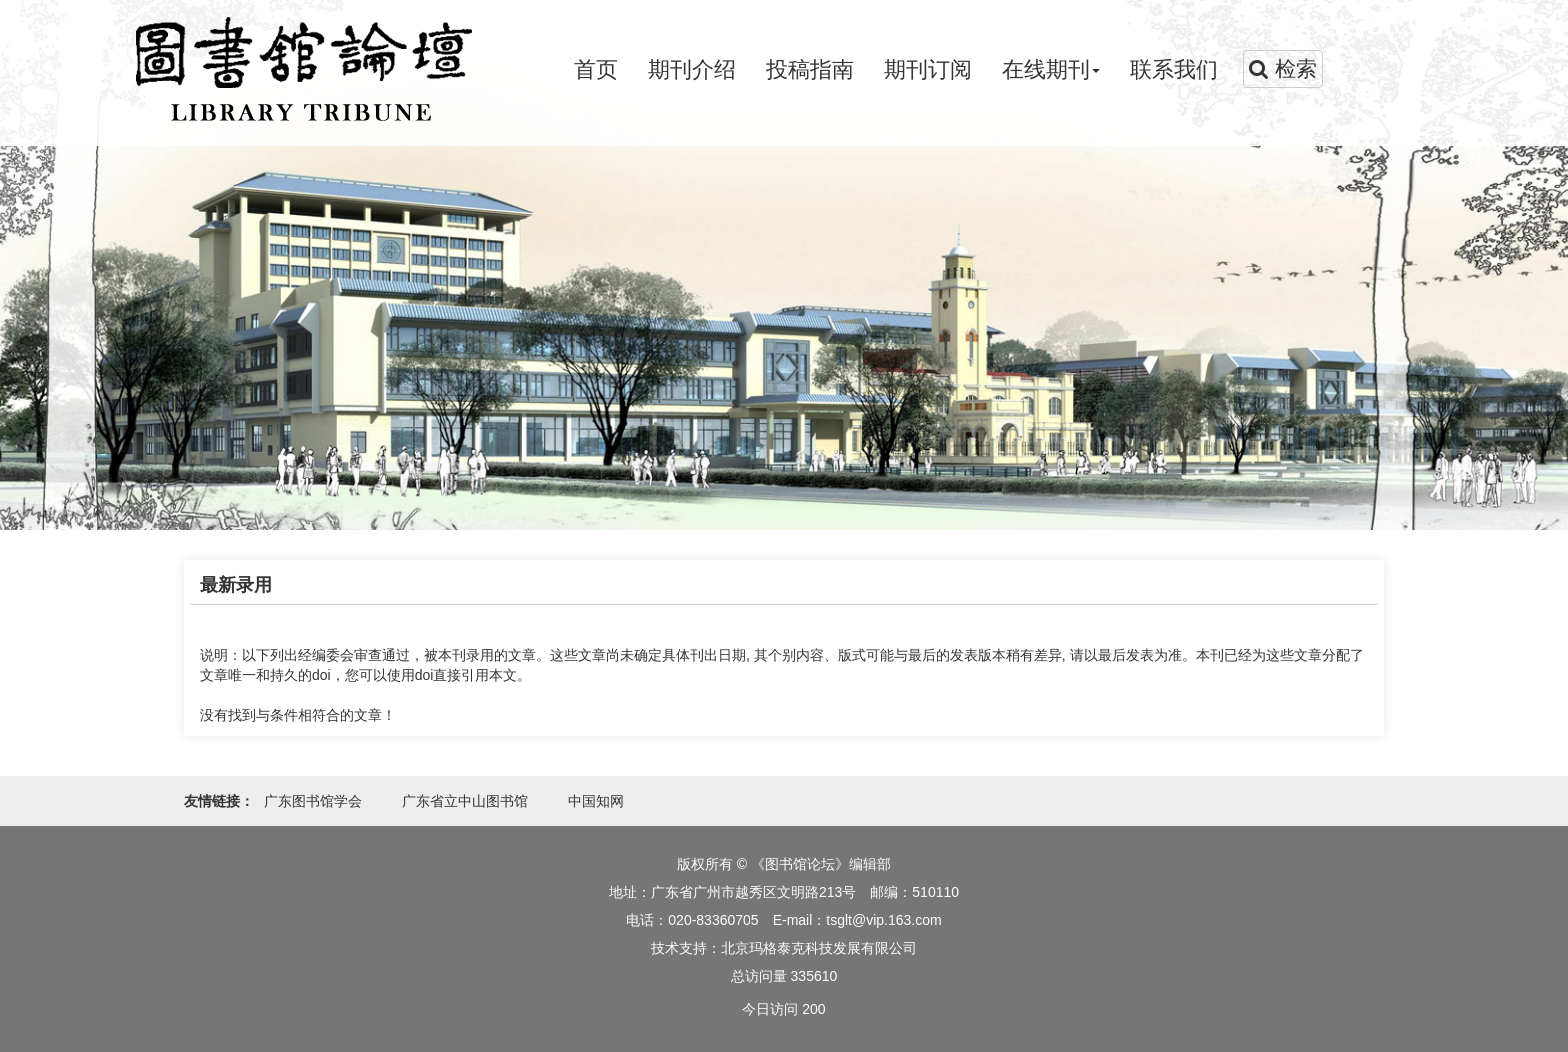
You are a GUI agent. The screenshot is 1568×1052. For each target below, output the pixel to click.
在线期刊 (1051, 69)
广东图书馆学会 (313, 801)
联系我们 (1174, 69)
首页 (596, 69)
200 (813, 1009)
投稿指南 (810, 69)
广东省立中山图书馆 (465, 801)
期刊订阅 (928, 69)
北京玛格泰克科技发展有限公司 (819, 948)
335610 (814, 976)
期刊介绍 (692, 69)
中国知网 (596, 801)
